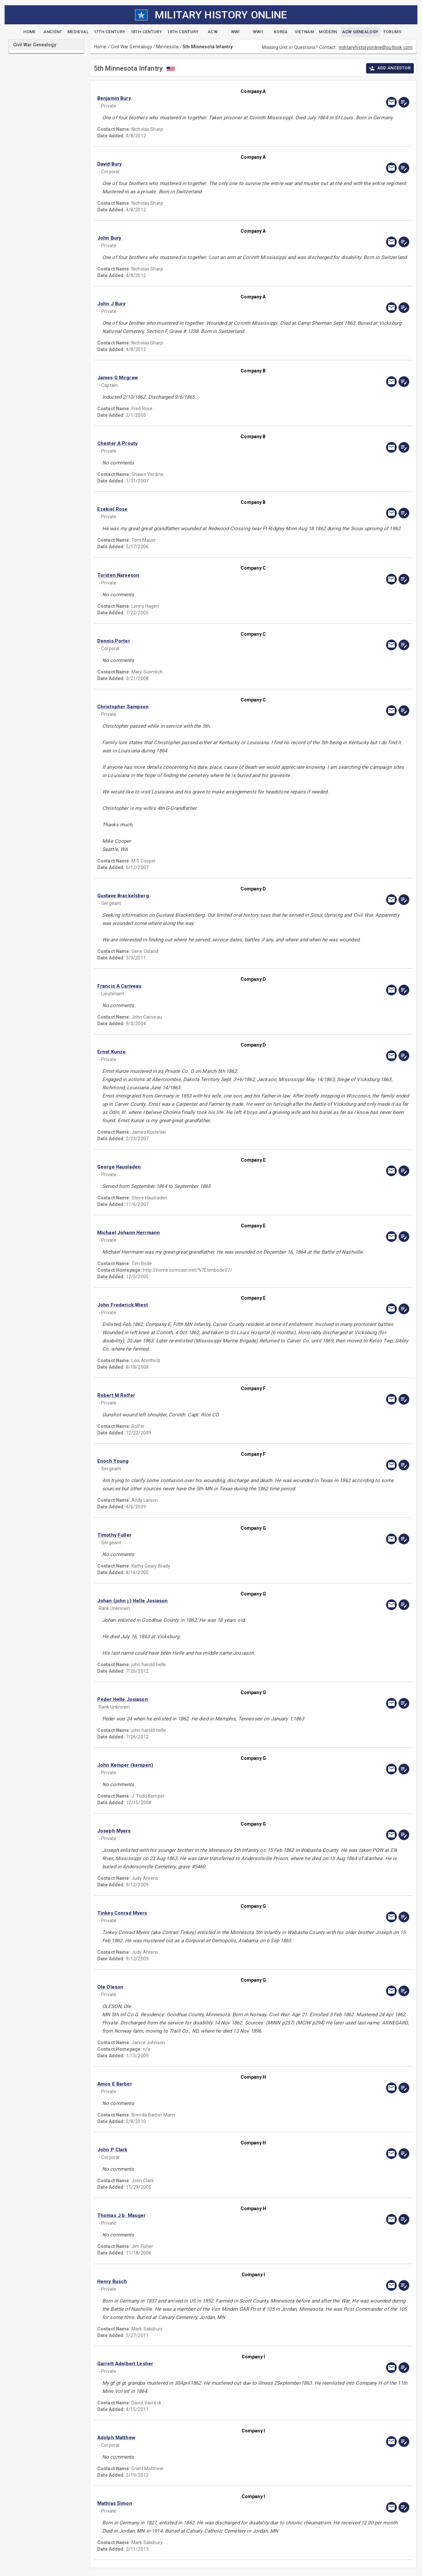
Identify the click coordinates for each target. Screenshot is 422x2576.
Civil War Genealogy (131, 46)
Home (100, 46)
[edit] (404, 102)
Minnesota (167, 46)
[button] (206, 98)
